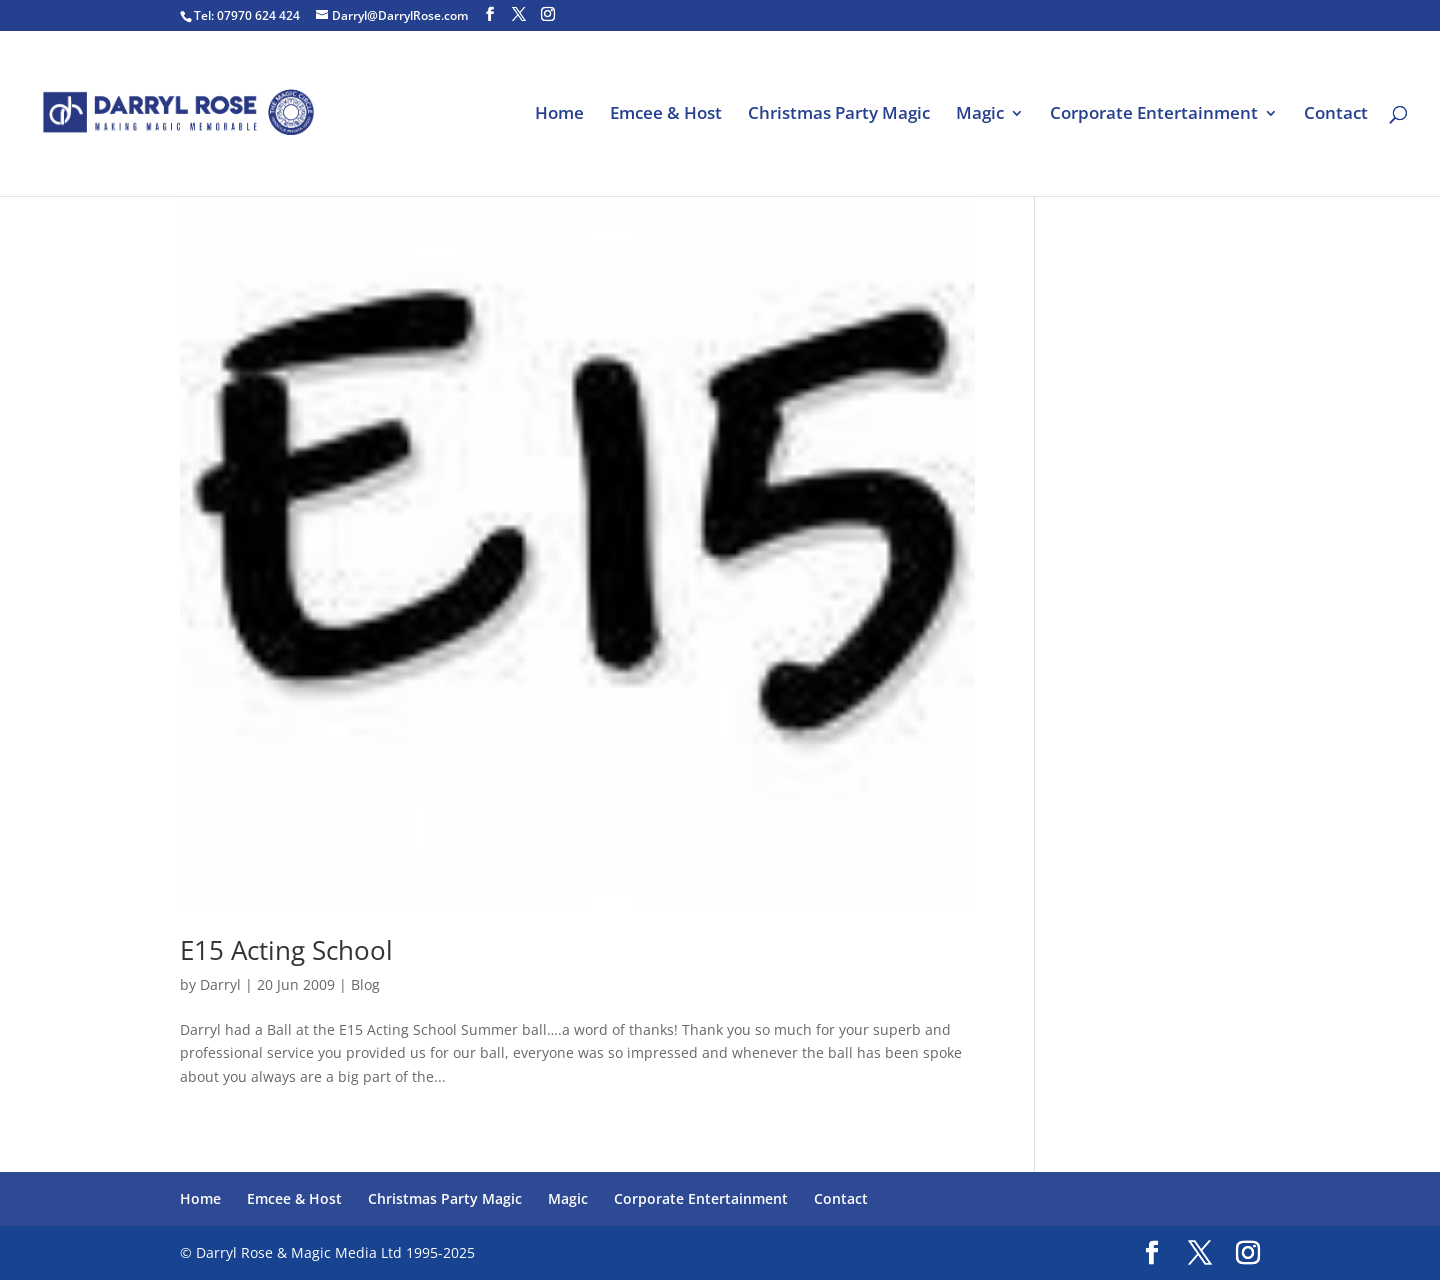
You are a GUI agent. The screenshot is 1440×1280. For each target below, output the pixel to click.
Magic (980, 115)
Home (559, 115)
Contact (1336, 115)
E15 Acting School (286, 950)
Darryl (220, 984)
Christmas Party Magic (839, 115)
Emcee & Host (666, 115)
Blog (365, 984)
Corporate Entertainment (1154, 115)
